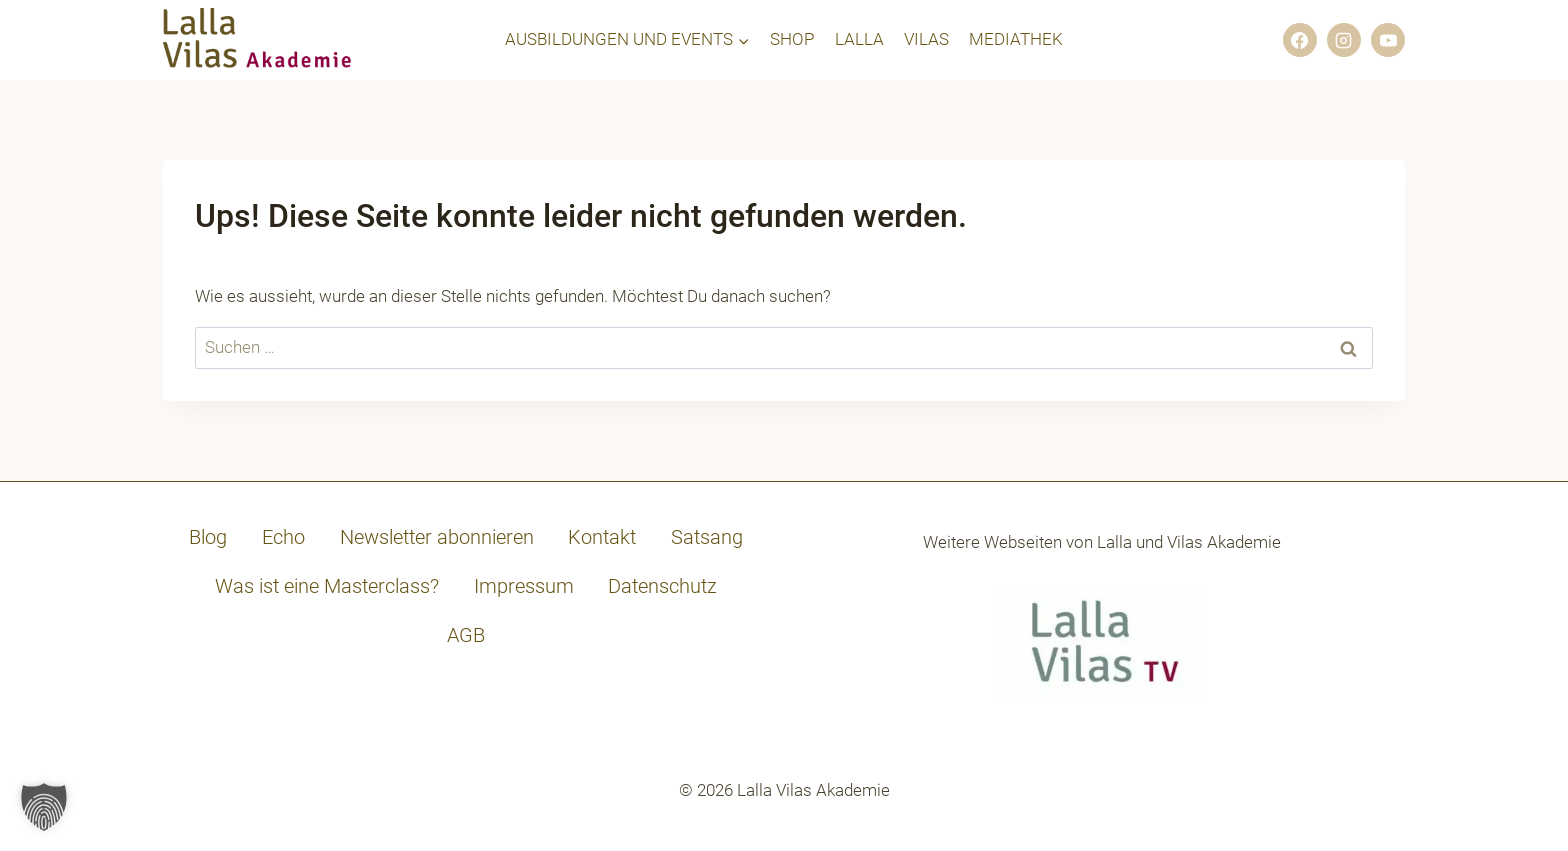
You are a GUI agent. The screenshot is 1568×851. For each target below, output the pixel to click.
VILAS (926, 39)
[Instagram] (1344, 40)
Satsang (707, 537)
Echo (283, 537)
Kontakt (602, 537)
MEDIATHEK (1016, 39)
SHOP (792, 39)
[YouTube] (1388, 40)
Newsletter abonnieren (437, 537)
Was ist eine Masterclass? (327, 586)
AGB (466, 635)
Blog (208, 537)
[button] (44, 807)
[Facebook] (1300, 40)
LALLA (859, 39)
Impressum (524, 586)
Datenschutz (662, 586)
